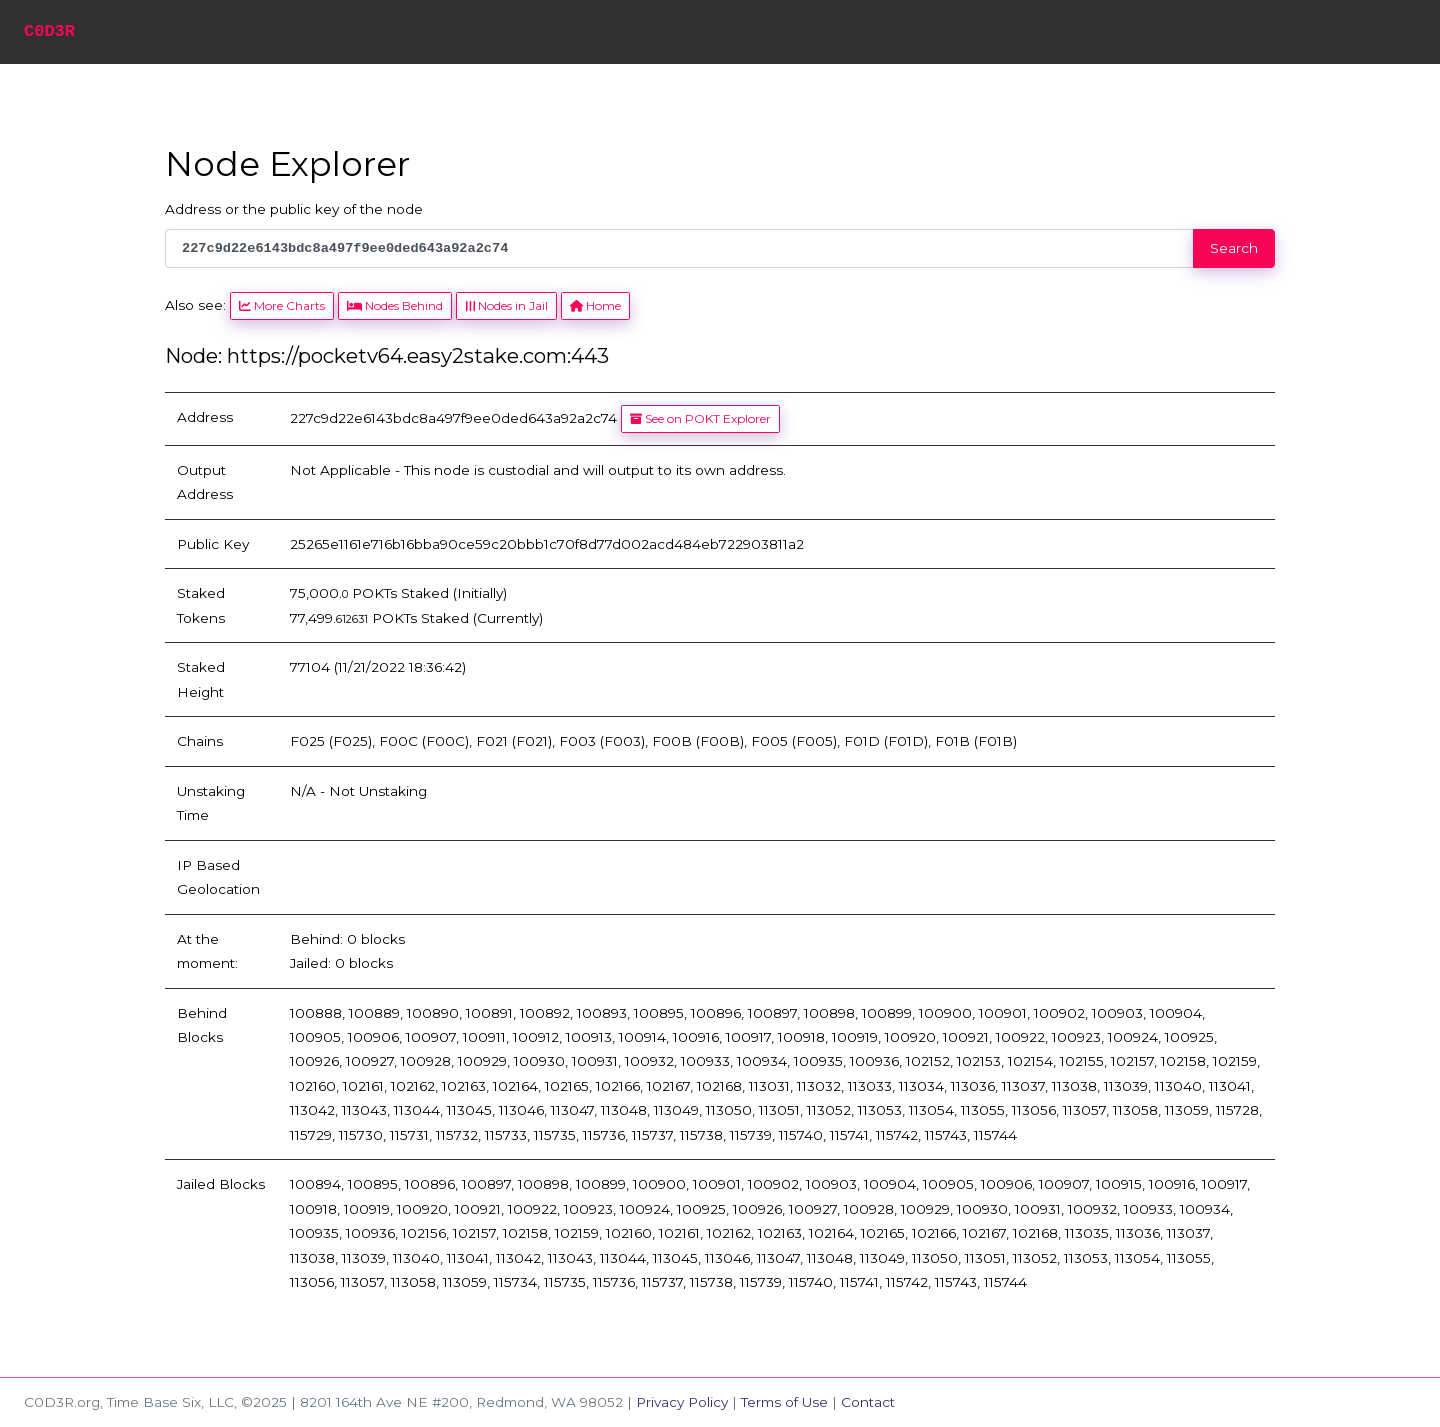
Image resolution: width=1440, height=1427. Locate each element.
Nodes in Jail (506, 305)
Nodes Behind (395, 305)
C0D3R (49, 31)
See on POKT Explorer (700, 418)
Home (595, 305)
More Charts (282, 305)
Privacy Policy (682, 1402)
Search (1234, 248)
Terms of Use (784, 1402)
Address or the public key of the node (294, 209)
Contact (868, 1402)
